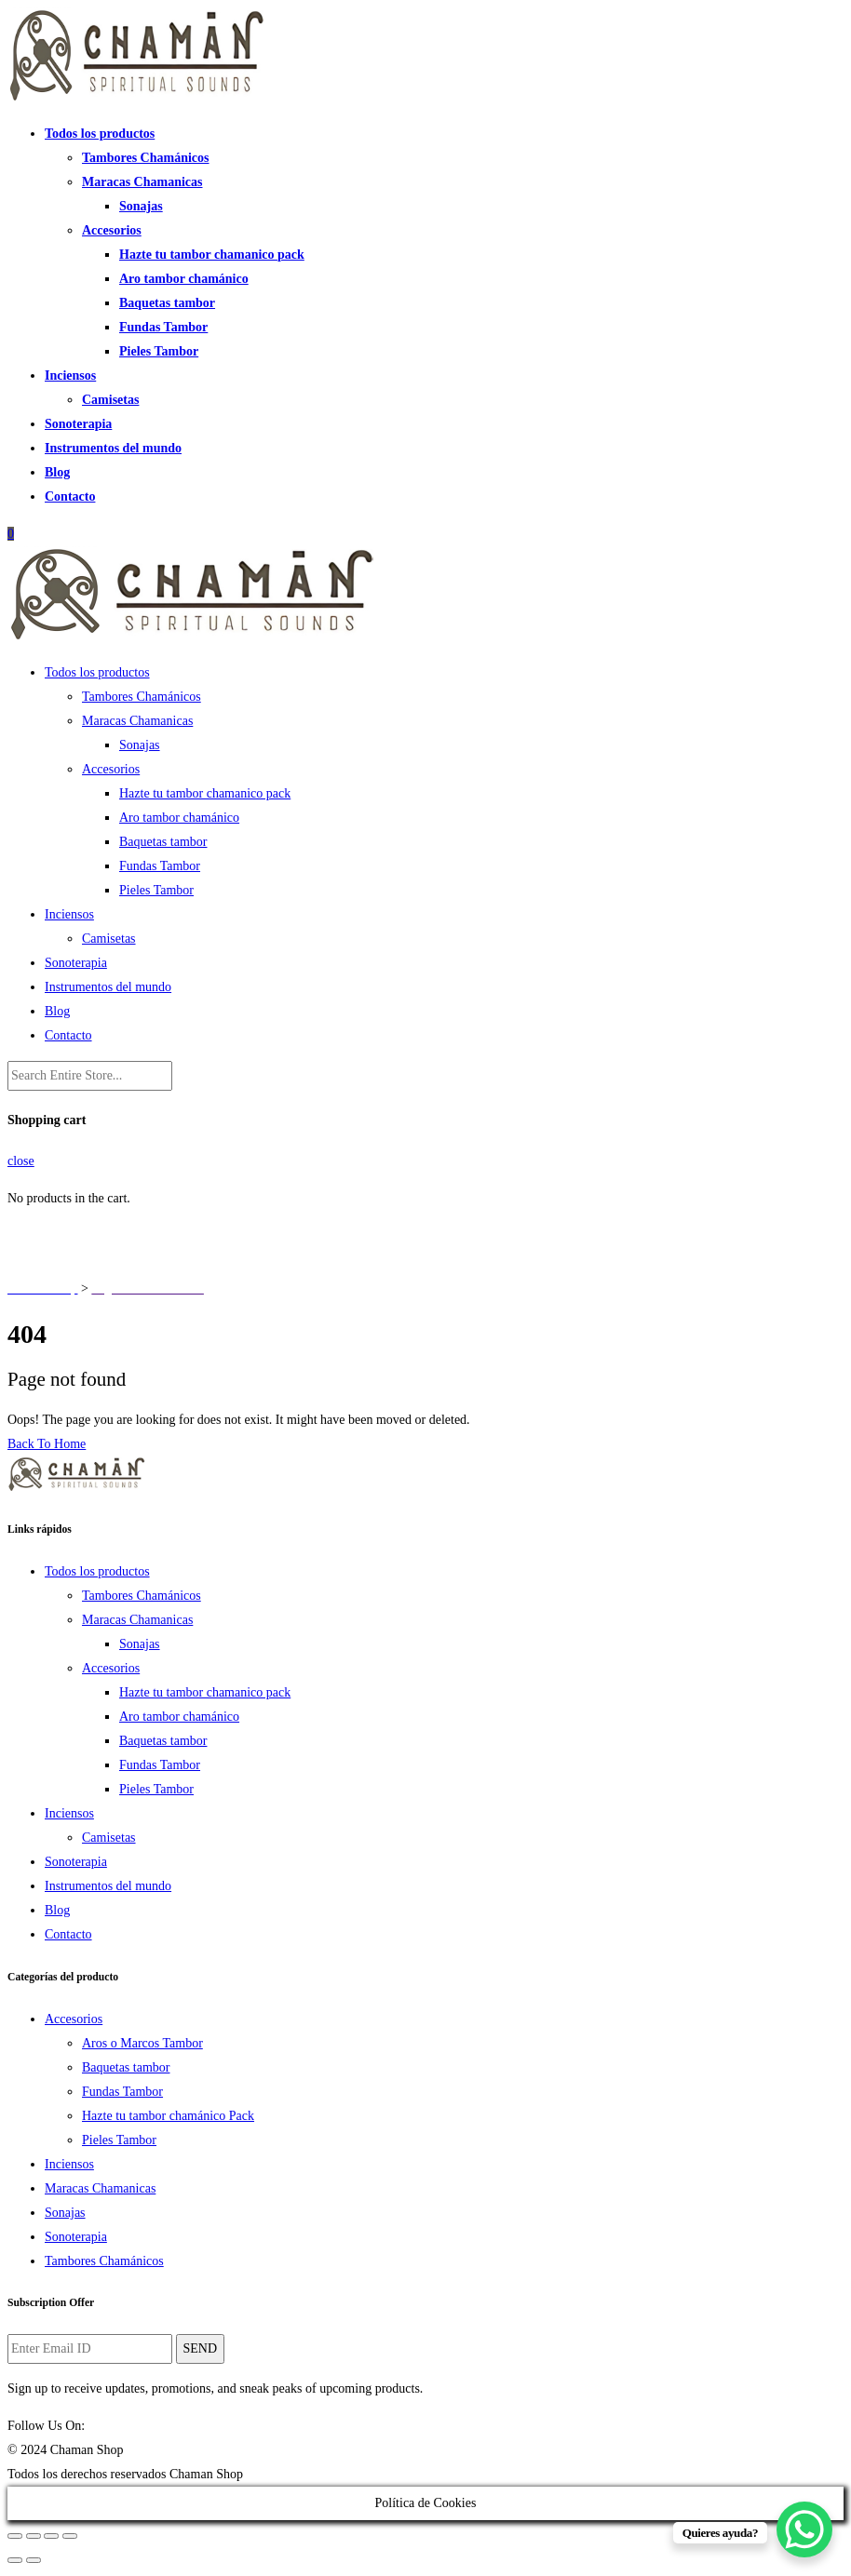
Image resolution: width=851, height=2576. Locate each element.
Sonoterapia (78, 424)
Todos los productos (100, 134)
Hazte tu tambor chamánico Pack (168, 2116)
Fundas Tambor (163, 327)
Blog (57, 472)
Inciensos (70, 375)
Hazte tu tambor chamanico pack (211, 255)
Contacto (70, 496)
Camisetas (110, 400)
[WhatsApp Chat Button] (804, 2529)
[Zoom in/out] (69, 2536)
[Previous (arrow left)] (14, 2560)
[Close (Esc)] (14, 2536)
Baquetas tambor (167, 303)
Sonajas (141, 206)
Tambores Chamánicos (145, 158)
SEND (200, 2348)
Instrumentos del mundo (113, 448)
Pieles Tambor (158, 351)
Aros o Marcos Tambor (142, 2043)
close (20, 1161)
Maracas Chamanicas (142, 182)
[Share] (33, 2536)
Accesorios (112, 230)
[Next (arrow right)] (33, 2560)
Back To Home (46, 1444)
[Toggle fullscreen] (51, 2536)
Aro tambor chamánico (184, 279)
